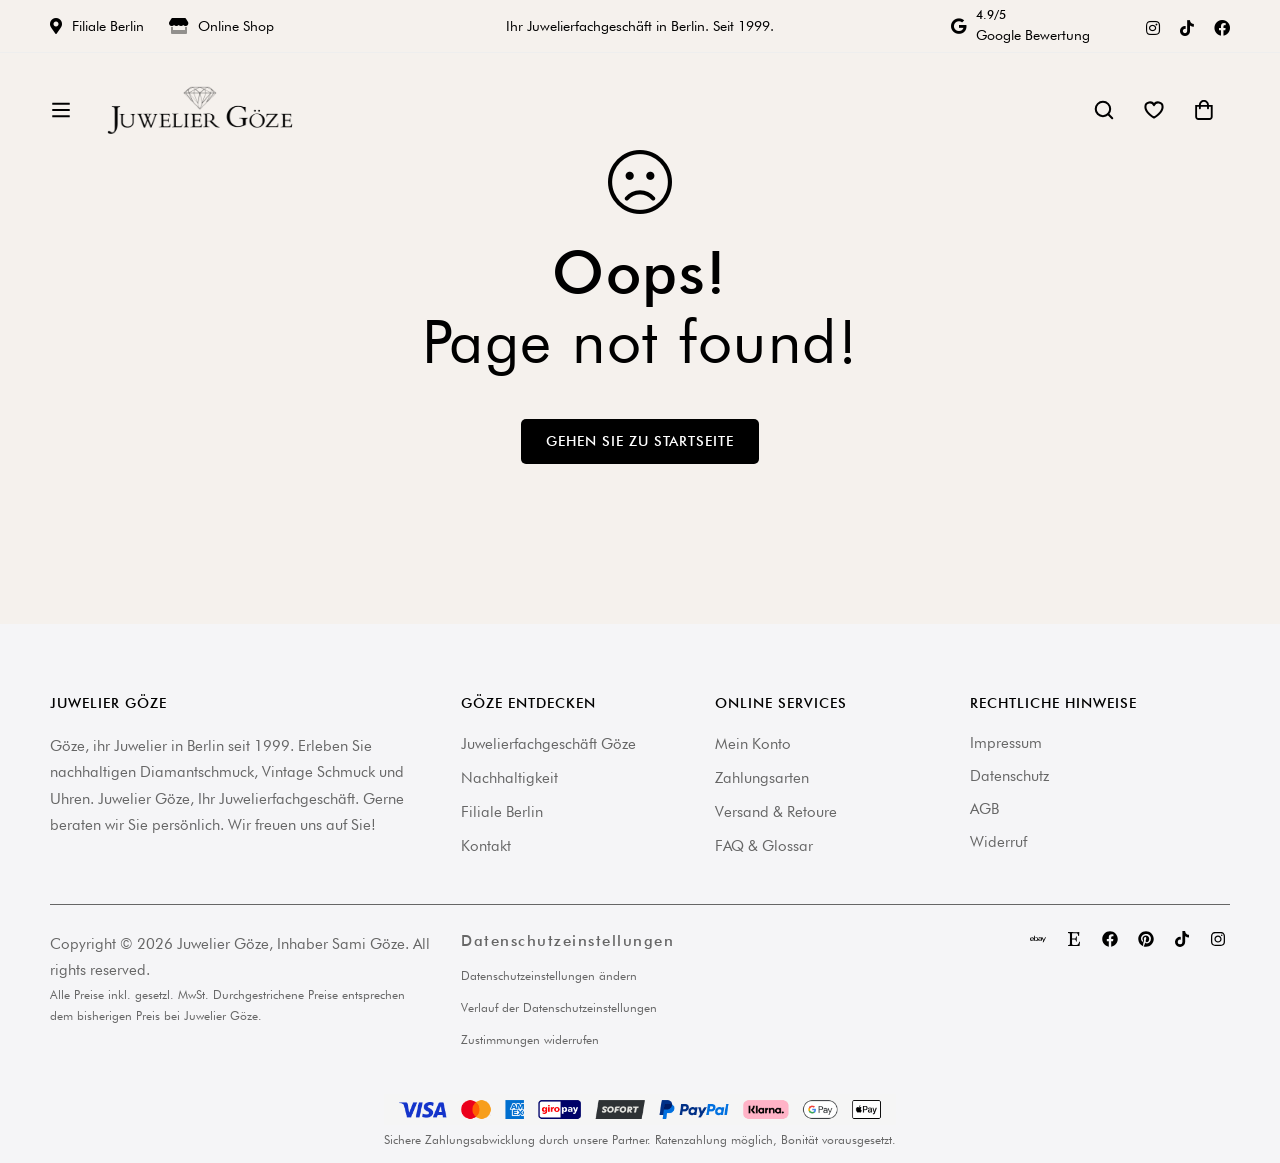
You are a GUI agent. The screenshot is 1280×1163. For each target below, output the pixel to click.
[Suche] (1104, 117)
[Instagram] (1153, 26)
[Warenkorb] (1204, 117)
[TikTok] (1187, 26)
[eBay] (1038, 939)
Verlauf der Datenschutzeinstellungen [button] (559, 1007)
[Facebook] (1222, 26)
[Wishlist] (1154, 117)
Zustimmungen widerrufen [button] (530, 1039)
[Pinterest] (1146, 939)
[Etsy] (1074, 939)
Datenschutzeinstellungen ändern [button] (549, 975)
